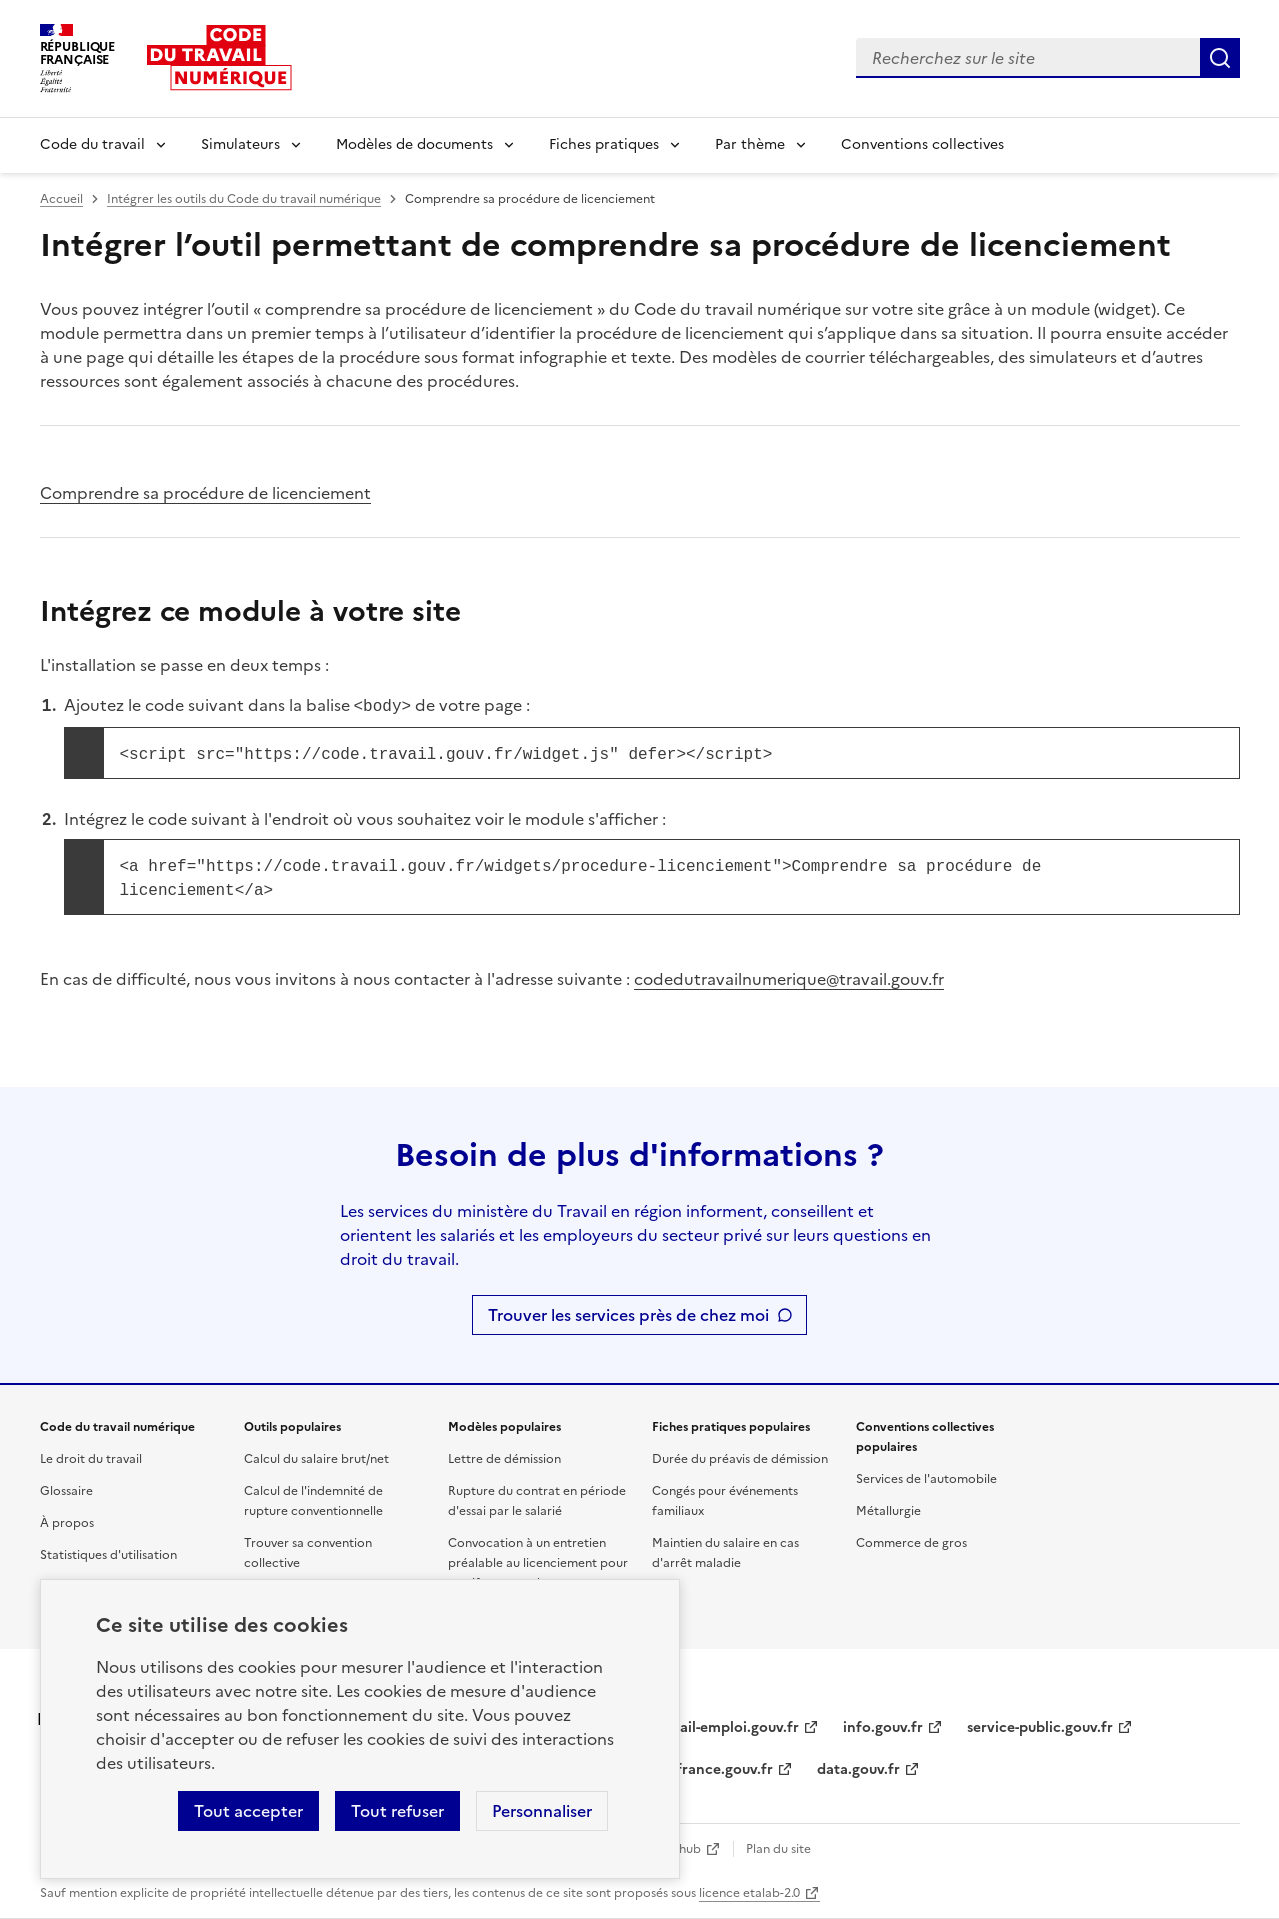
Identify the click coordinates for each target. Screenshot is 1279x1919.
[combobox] (1028, 58)
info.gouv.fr (883, 1727)
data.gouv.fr (858, 1769)
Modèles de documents (414, 144)
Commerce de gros (911, 1543)
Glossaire (66, 1491)
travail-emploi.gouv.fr (725, 1727)
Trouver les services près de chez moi (628, 1315)
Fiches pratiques (604, 144)
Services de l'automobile (926, 1479)
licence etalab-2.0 (749, 1893)
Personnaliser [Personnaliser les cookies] (542, 1811)
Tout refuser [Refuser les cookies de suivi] (397, 1811)
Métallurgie (888, 1511)
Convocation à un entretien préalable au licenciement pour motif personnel (538, 1563)
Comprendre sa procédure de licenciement (205, 493)
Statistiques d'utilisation (108, 1555)
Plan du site (778, 1849)
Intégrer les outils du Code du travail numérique (244, 199)
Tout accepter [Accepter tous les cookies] (248, 1811)
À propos (67, 1523)
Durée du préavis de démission (740, 1459)
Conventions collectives (922, 144)
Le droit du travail (91, 1459)
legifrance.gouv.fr (712, 1769)
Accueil (61, 199)
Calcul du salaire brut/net (316, 1459)
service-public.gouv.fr (1040, 1727)
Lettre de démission (504, 1459)
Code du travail (92, 144)
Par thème (750, 144)
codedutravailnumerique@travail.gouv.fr (789, 979)
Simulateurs (240, 144)
